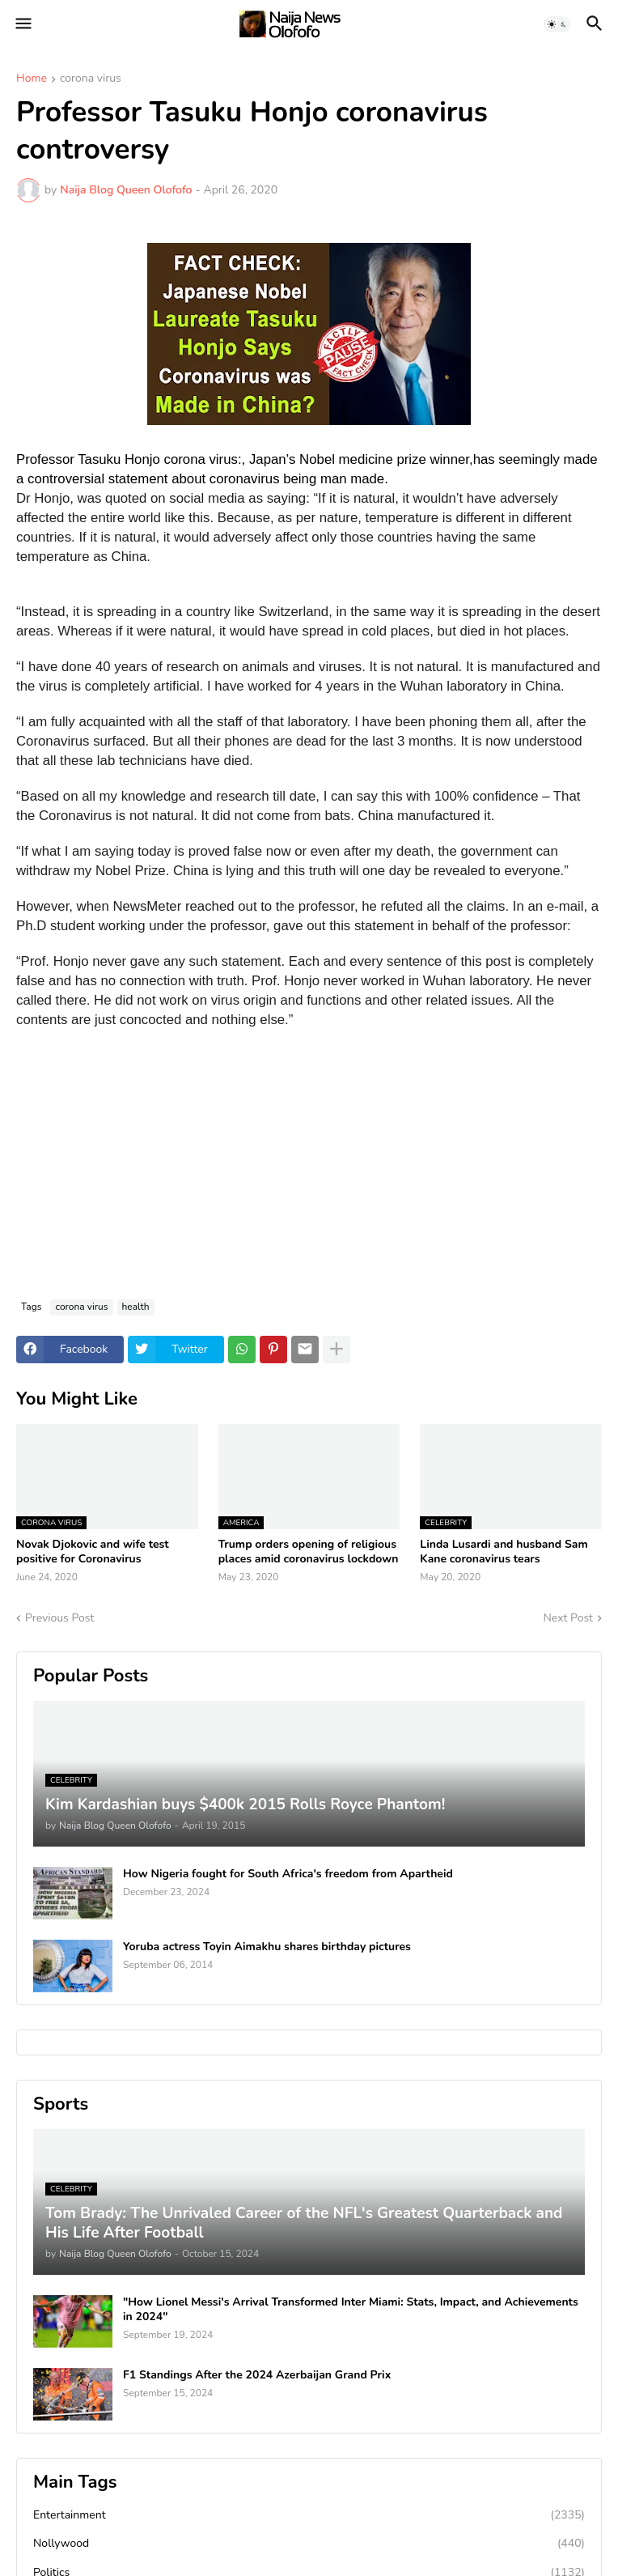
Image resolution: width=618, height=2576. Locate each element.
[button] (22, 24)
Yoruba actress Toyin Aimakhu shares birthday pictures (267, 1947)
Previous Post (59, 1618)
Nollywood (309, 2544)
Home (31, 79)
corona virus (90, 79)
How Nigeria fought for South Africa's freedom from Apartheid (288, 1874)
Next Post (568, 1618)
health (136, 1306)
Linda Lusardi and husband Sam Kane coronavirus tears (503, 1551)
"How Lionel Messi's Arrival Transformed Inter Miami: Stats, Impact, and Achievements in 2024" (350, 2309)
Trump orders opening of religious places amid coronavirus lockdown (308, 1551)
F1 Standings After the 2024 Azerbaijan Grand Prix (257, 2375)
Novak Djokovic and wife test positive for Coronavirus (92, 1551)
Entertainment (309, 2515)
